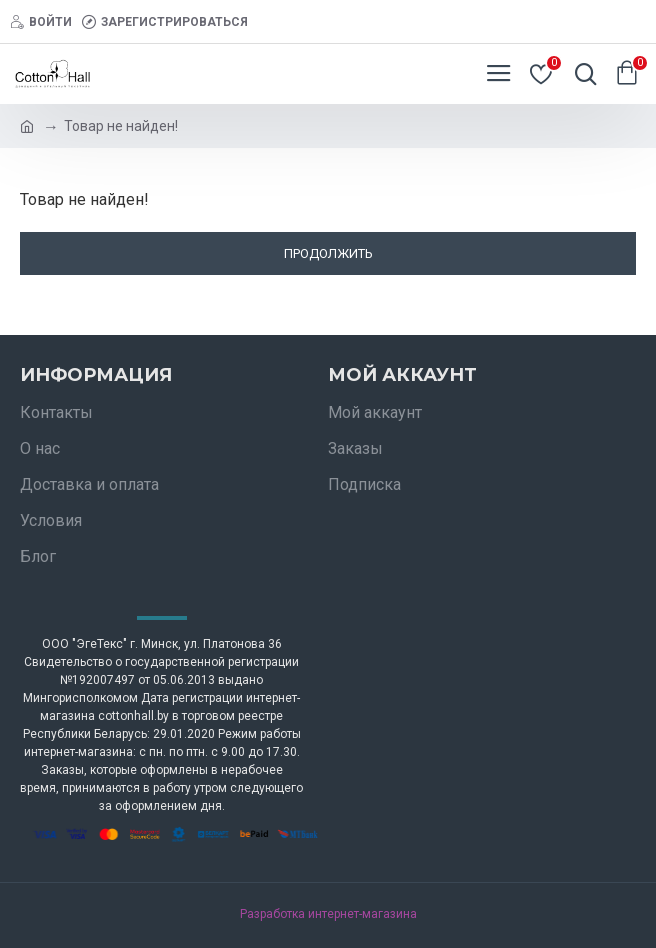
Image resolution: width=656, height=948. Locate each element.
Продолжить (328, 253)
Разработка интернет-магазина (328, 914)
